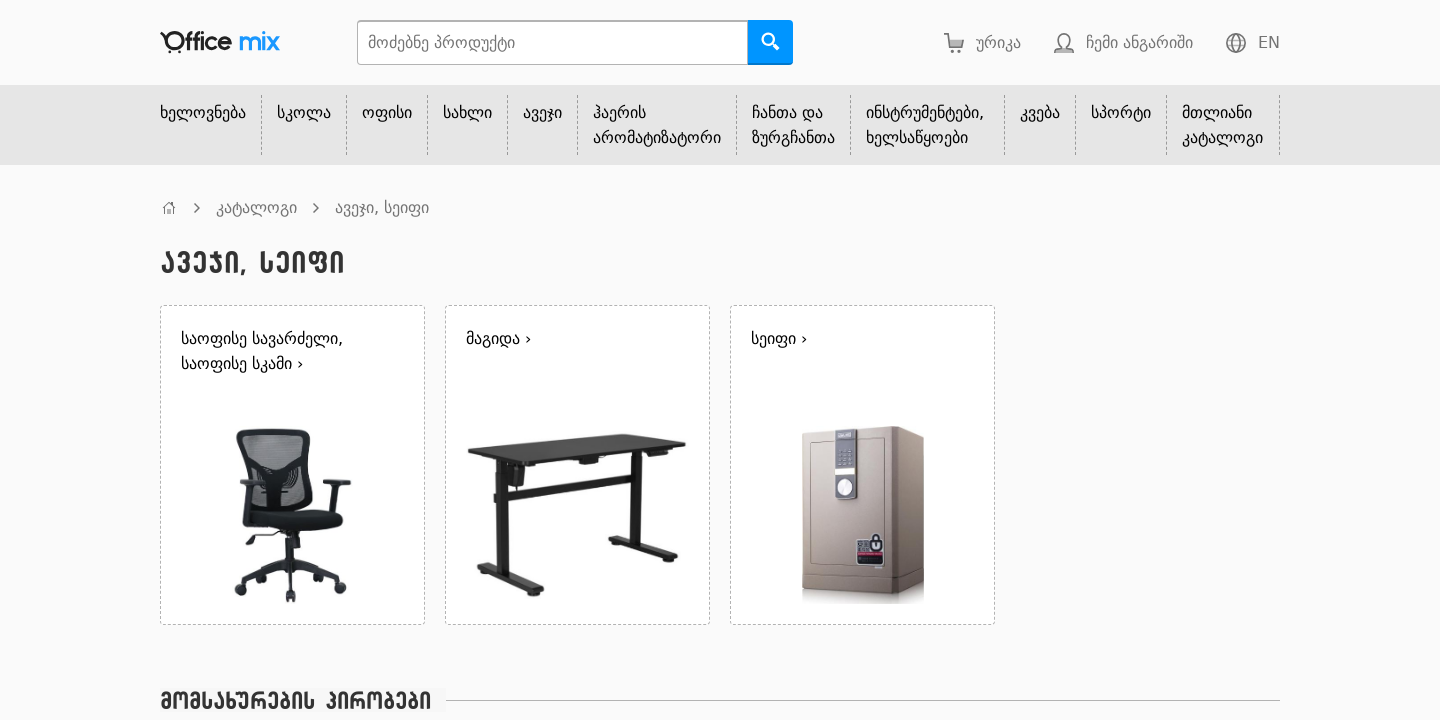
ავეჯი (542, 112)
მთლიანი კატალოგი (1222, 125)
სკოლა (304, 112)
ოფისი (387, 112)
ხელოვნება (203, 112)
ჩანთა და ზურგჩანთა (793, 125)
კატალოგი (256, 207)
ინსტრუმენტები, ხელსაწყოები (925, 125)
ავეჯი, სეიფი (382, 207)
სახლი (467, 112)
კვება (1040, 112)
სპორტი (1121, 112)
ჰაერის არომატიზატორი (657, 125)
